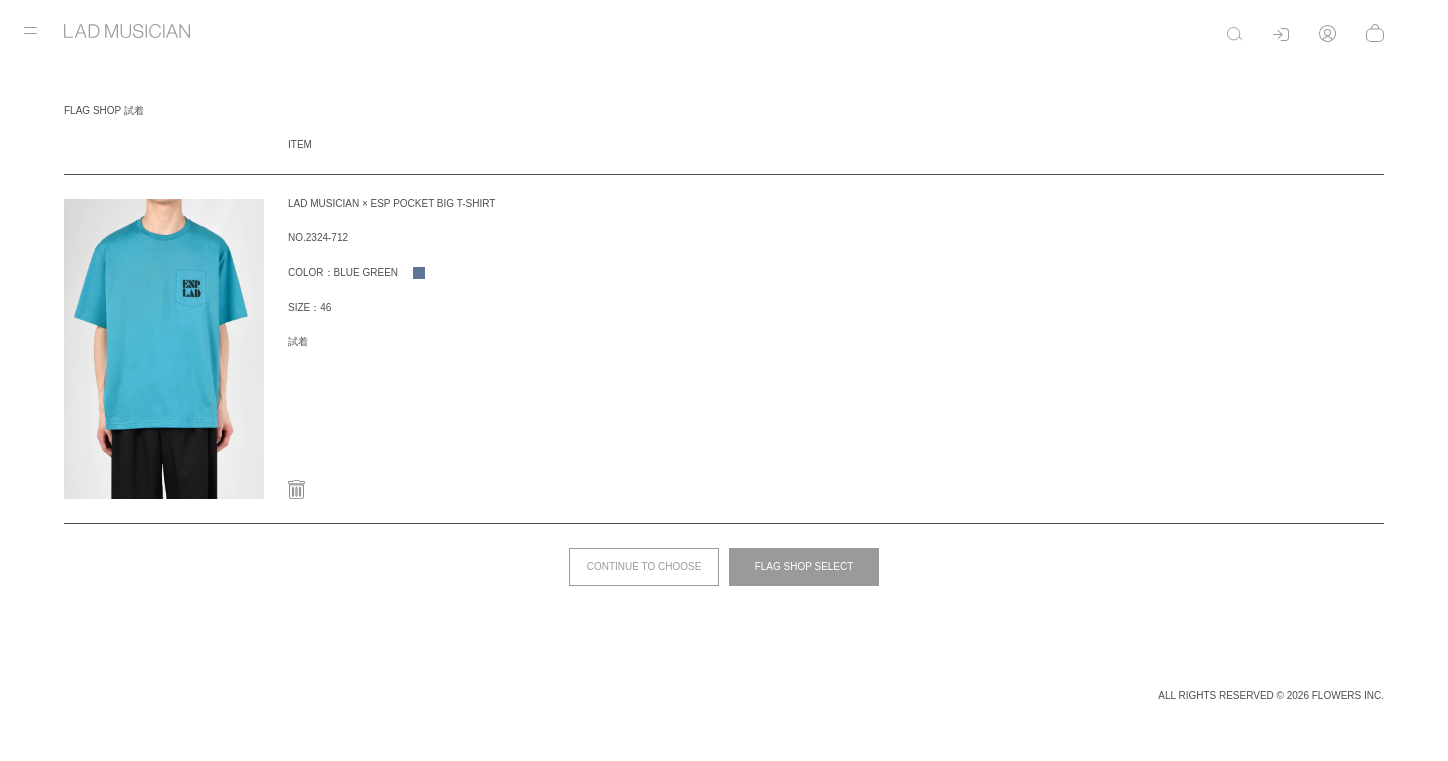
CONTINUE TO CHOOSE (644, 566)
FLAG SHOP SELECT (804, 566)
